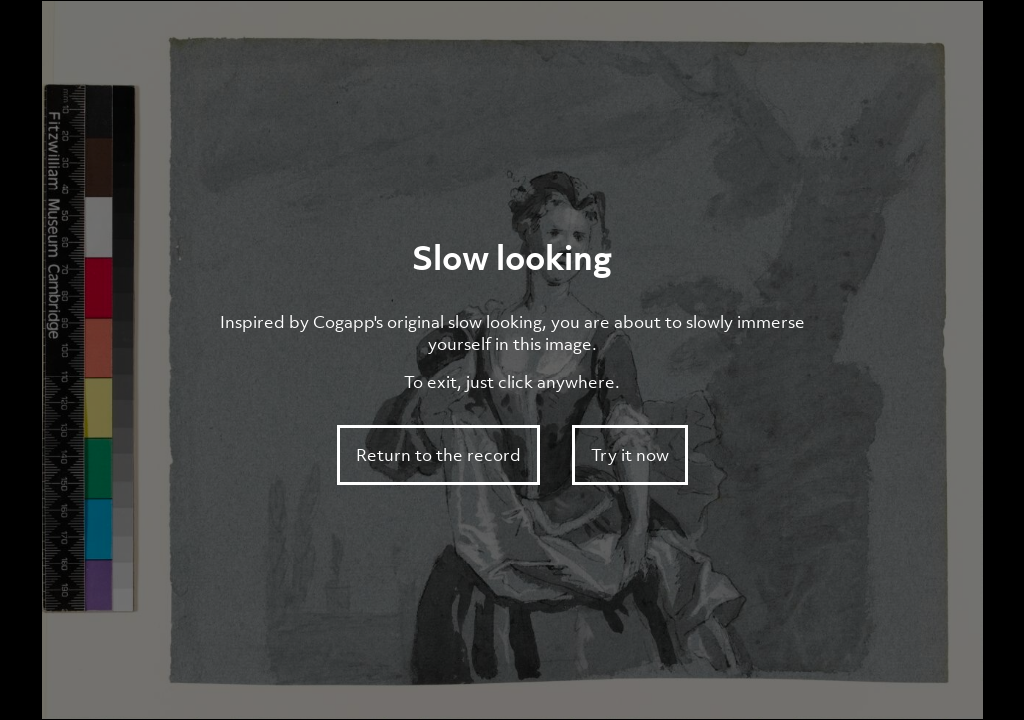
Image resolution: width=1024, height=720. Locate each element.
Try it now (630, 455)
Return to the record (438, 455)
